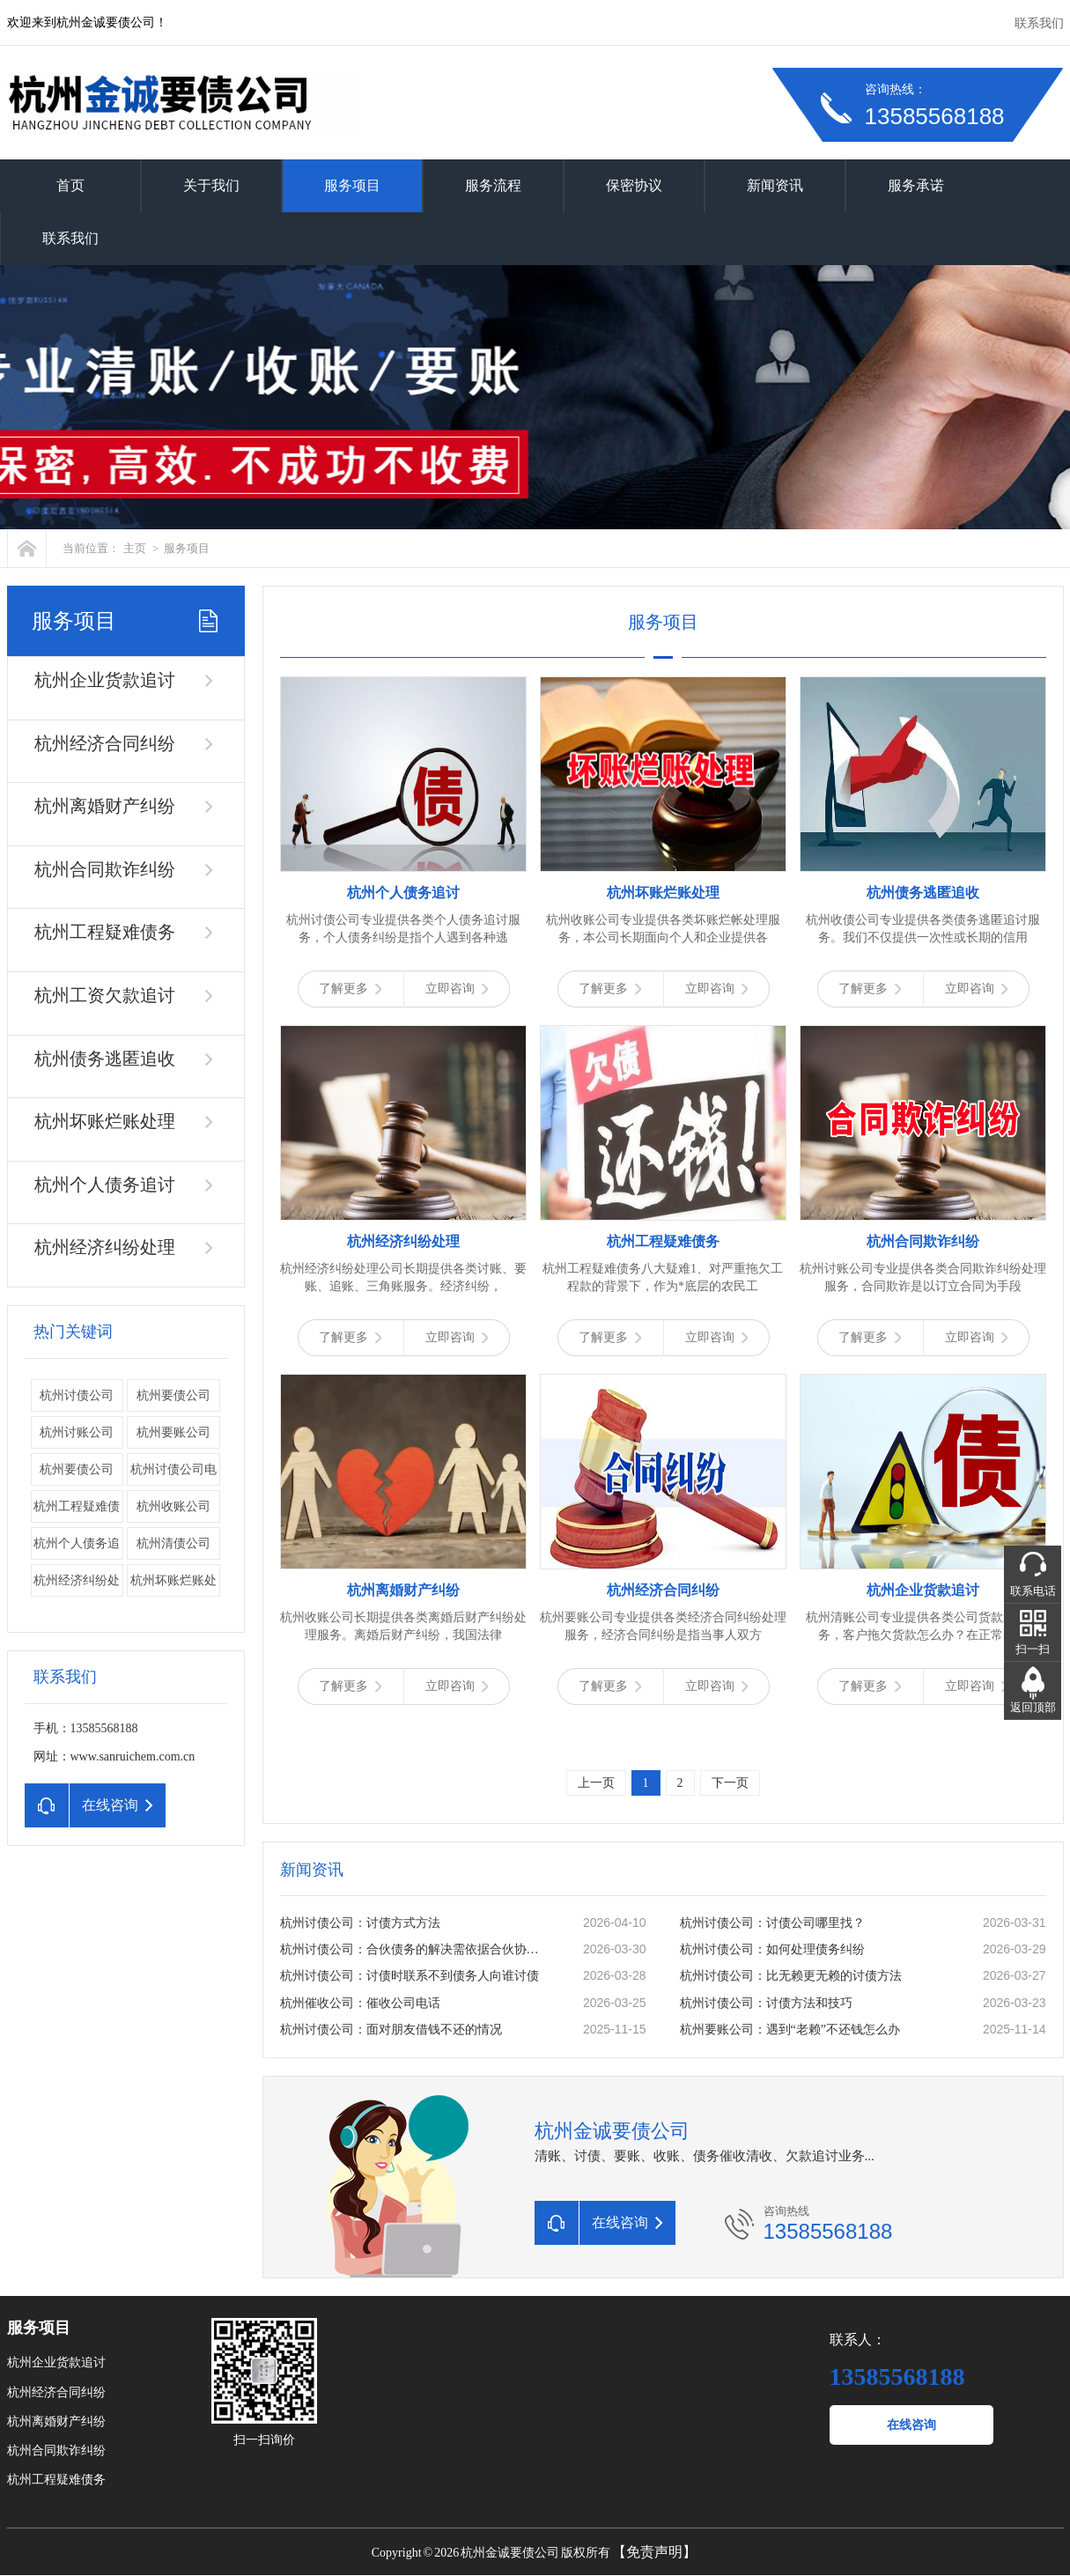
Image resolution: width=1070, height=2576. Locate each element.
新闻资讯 (775, 185)
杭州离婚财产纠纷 (104, 806)
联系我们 (1039, 23)
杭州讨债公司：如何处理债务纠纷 (772, 1949)
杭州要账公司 (173, 1432)
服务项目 (352, 185)
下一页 (730, 1783)
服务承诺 (916, 185)
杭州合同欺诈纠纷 (104, 869)
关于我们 (211, 185)
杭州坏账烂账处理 (104, 1121)
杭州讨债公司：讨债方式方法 (360, 1923)
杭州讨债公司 (77, 1395)
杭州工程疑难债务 (104, 931)
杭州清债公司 (173, 1543)
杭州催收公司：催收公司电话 (360, 2003)
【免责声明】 (654, 2551)
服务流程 (493, 185)
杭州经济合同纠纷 (104, 743)
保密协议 (634, 185)
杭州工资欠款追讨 (104, 995)
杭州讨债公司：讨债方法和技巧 (766, 2003)
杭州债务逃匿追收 (104, 1058)
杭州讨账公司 (77, 1432)
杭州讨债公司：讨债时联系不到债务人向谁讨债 (409, 1975)
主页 (134, 548)
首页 (70, 185)
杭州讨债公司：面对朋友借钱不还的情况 (391, 2029)
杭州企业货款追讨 (104, 680)
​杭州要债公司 (77, 1469)
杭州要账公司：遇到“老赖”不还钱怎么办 (790, 2029)
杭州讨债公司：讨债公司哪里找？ (772, 1923)
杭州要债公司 (173, 1395)
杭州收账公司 (173, 1506)
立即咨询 (456, 988)
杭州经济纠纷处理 (104, 1247)
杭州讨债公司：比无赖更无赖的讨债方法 (791, 1975)
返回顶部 (1033, 1707)
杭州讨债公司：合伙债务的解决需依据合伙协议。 (413, 1949)
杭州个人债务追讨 (104, 1184)
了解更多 (350, 988)
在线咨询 (911, 2425)
